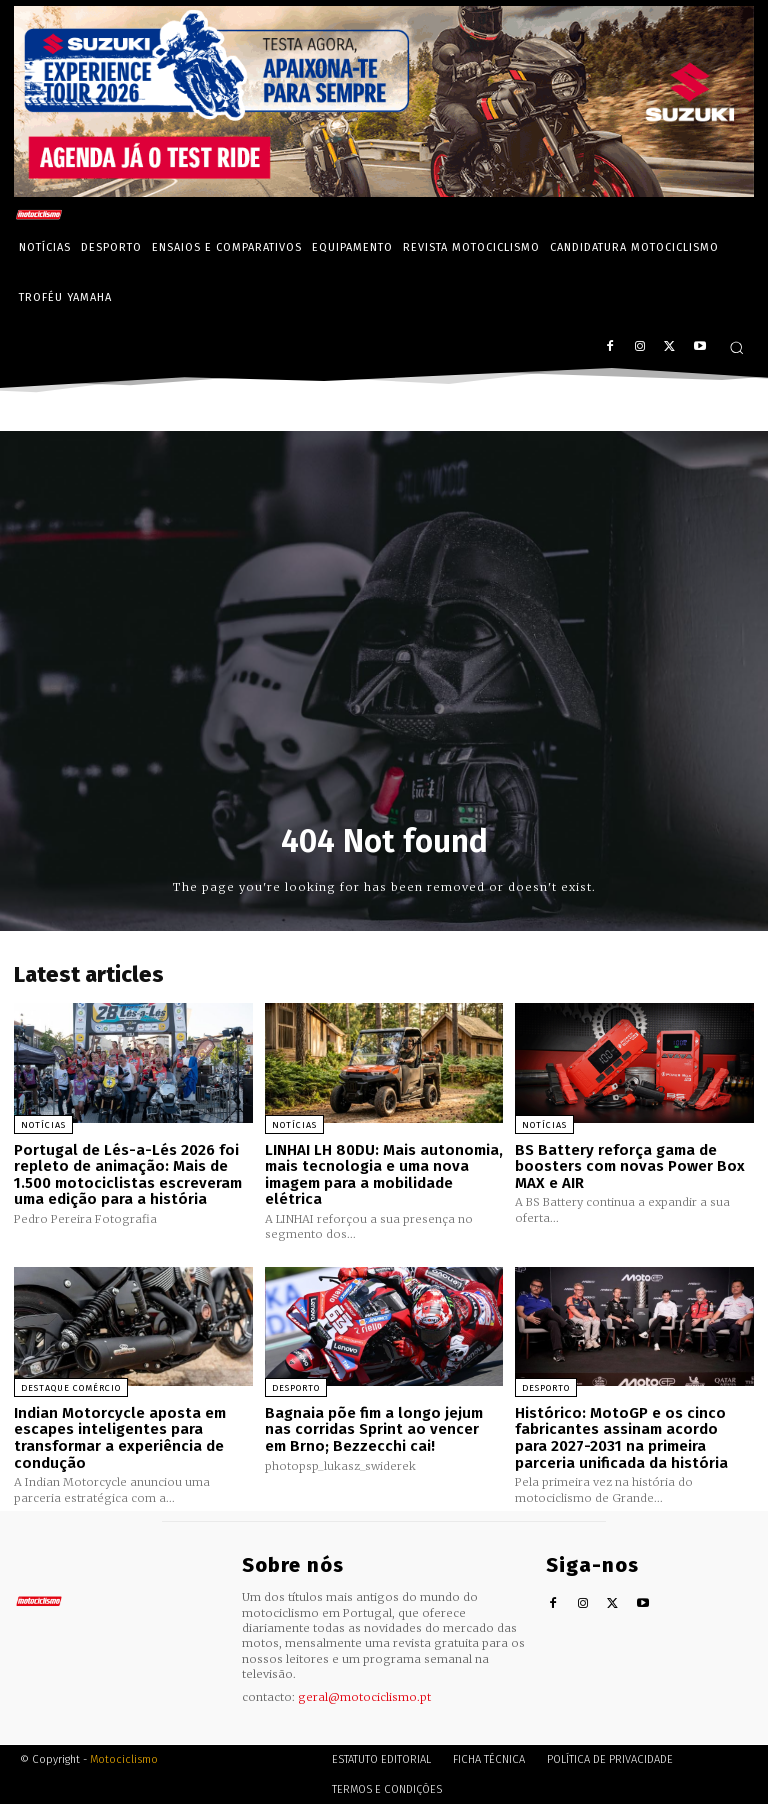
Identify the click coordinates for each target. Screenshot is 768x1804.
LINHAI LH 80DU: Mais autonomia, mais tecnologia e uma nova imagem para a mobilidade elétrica (384, 1175)
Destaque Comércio (71, 1388)
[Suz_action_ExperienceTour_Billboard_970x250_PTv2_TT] (384, 191)
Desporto (296, 1388)
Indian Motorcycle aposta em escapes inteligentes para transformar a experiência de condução (120, 1438)
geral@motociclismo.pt (364, 1697)
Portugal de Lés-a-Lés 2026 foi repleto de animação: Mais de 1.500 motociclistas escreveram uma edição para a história (128, 1175)
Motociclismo (124, 1758)
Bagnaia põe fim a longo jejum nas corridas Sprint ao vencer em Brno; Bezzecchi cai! (374, 1429)
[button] (736, 347)
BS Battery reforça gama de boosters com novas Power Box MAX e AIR (630, 1166)
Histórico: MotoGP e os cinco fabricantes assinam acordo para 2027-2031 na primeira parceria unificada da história (621, 1438)
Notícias (43, 1125)
